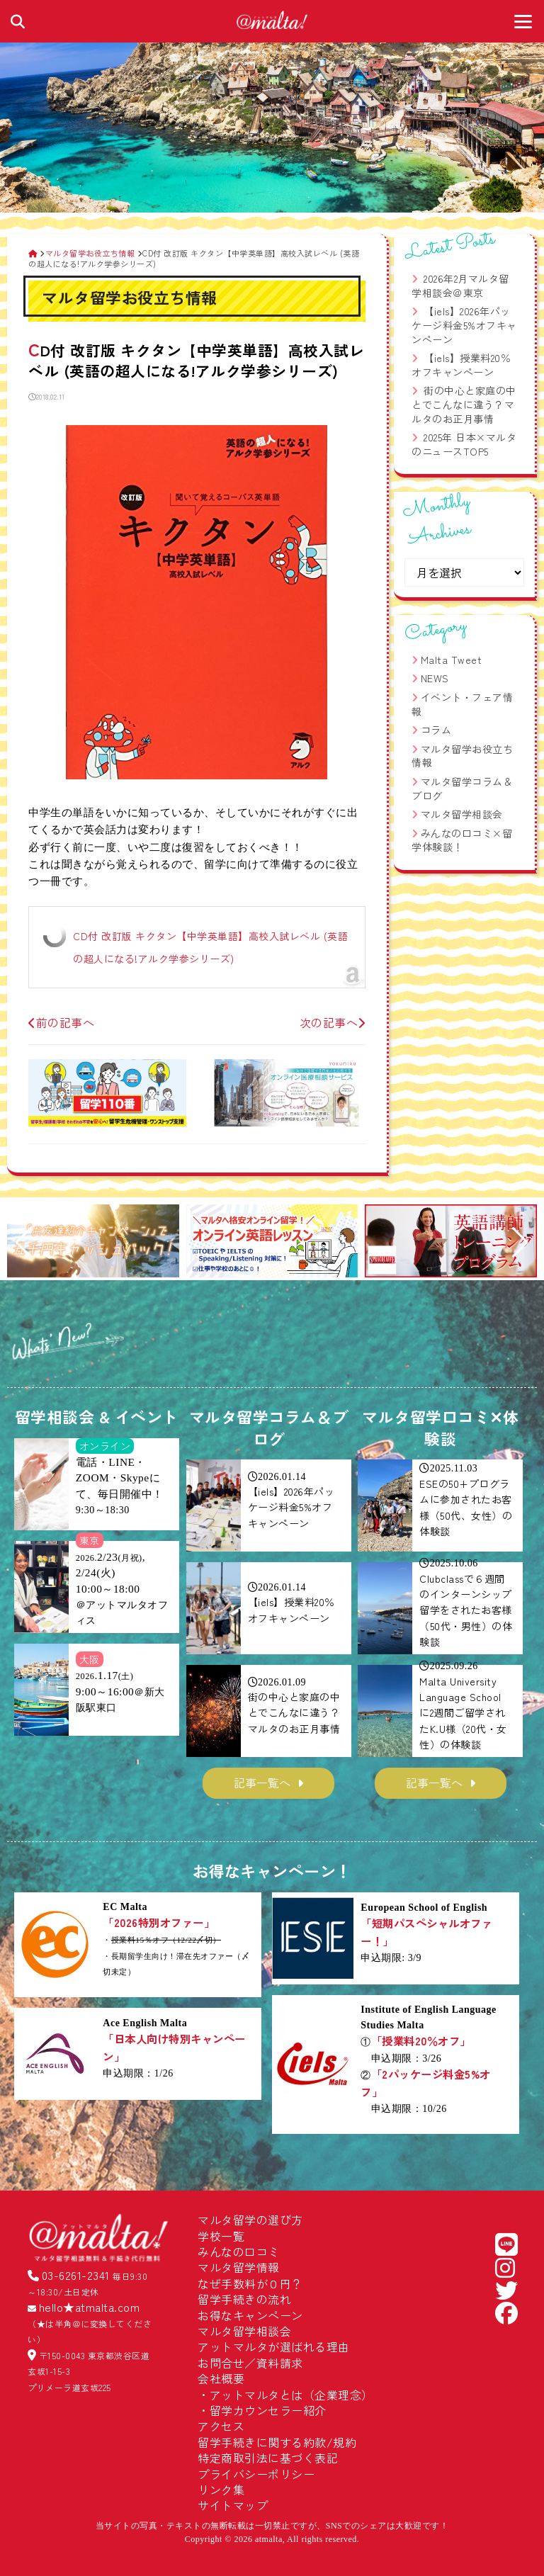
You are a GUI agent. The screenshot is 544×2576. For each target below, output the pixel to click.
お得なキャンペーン (250, 2315)
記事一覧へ (262, 1782)
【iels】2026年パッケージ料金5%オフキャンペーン (464, 325)
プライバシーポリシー (256, 2473)
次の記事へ (333, 1022)
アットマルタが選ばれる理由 (274, 2346)
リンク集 (221, 2489)
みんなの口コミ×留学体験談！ (462, 840)
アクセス (221, 2425)
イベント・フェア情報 (462, 704)
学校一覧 (221, 2235)
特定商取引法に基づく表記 (268, 2457)
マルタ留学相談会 (462, 814)
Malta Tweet (451, 660)
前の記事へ (61, 1022)
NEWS (435, 678)
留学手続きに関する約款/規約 (277, 2442)
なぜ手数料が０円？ (250, 2283)
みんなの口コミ (239, 2251)
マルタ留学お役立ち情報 (462, 756)
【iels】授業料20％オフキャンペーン (461, 365)
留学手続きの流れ (244, 2298)
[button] (23, 1242)
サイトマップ (233, 2505)
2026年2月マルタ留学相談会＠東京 (460, 285)
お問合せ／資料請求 (250, 2362)
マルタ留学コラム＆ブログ (462, 788)
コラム (436, 730)
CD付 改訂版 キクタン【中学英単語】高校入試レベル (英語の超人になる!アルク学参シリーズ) (210, 947)
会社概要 (221, 2378)
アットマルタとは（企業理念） (291, 2394)
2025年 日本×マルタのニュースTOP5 (464, 444)
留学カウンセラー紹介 (268, 2410)
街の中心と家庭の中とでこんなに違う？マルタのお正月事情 (464, 404)
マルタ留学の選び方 (250, 2219)
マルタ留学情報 (239, 2267)
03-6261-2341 (76, 2274)
